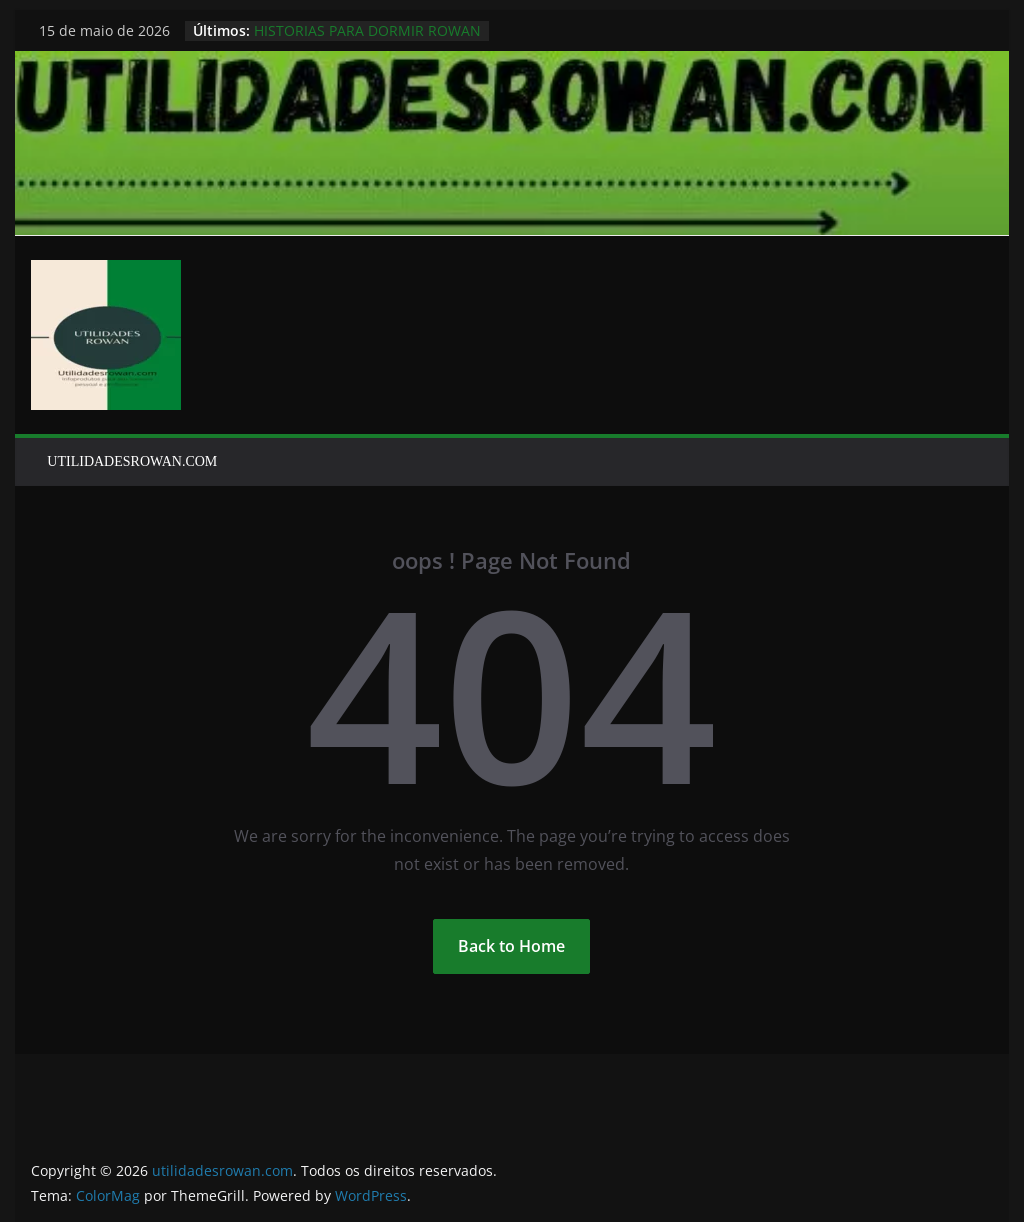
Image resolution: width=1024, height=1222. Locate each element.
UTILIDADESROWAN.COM (132, 461)
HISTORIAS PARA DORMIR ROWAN (367, 30)
